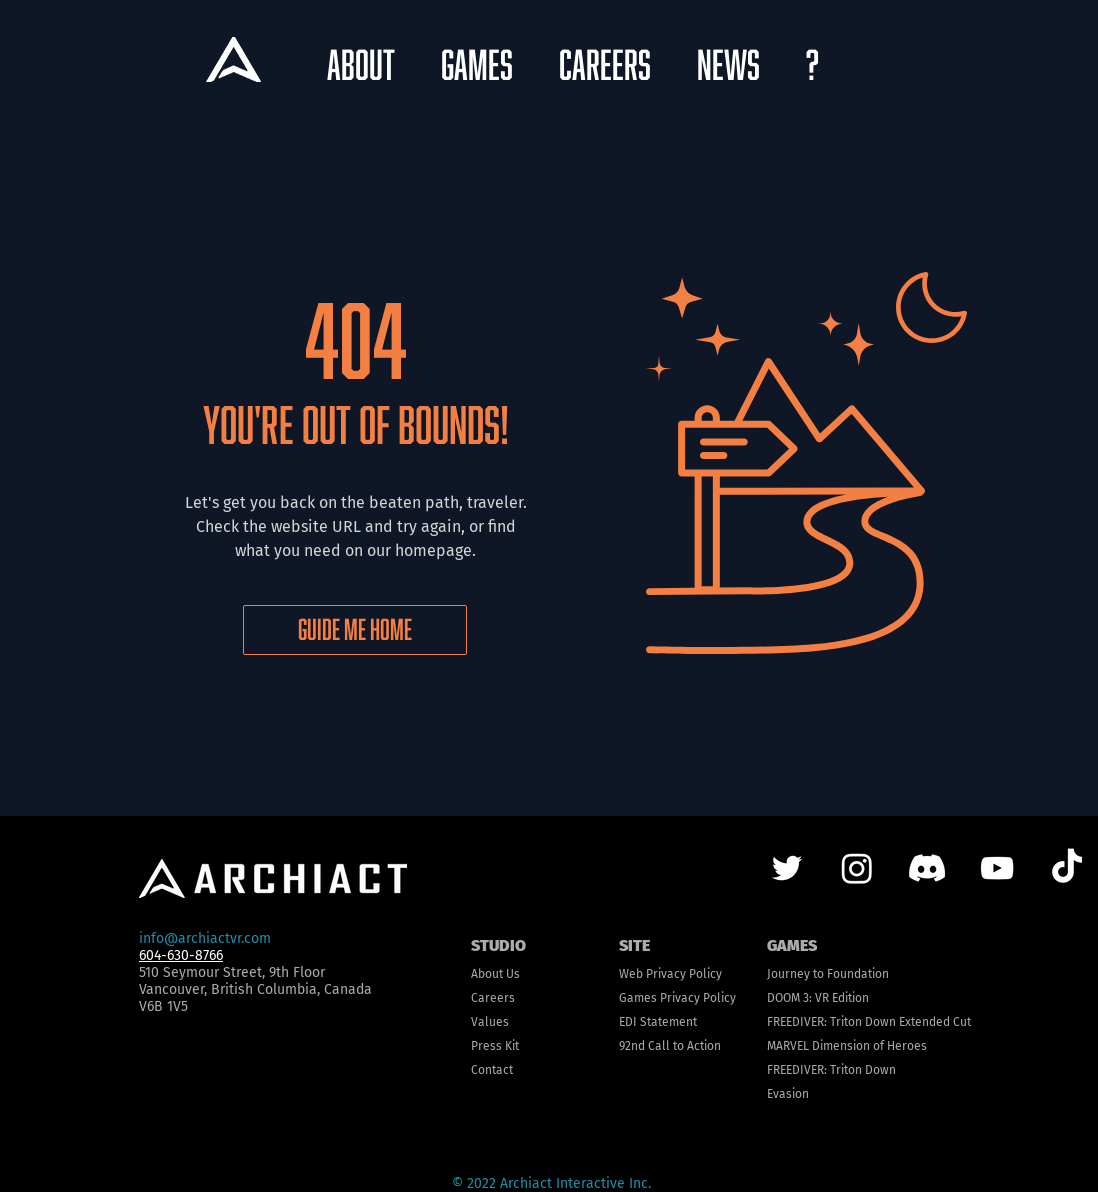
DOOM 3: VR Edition (818, 998)
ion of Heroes (890, 1046)
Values (490, 1022)
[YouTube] (997, 868)
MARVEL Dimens (810, 1046)
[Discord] (927, 868)
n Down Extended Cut (913, 1022)
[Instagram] (857, 868)
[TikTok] (1067, 868)
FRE (776, 1022)
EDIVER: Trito (820, 1022)
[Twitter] (787, 868)
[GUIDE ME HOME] (355, 630)
